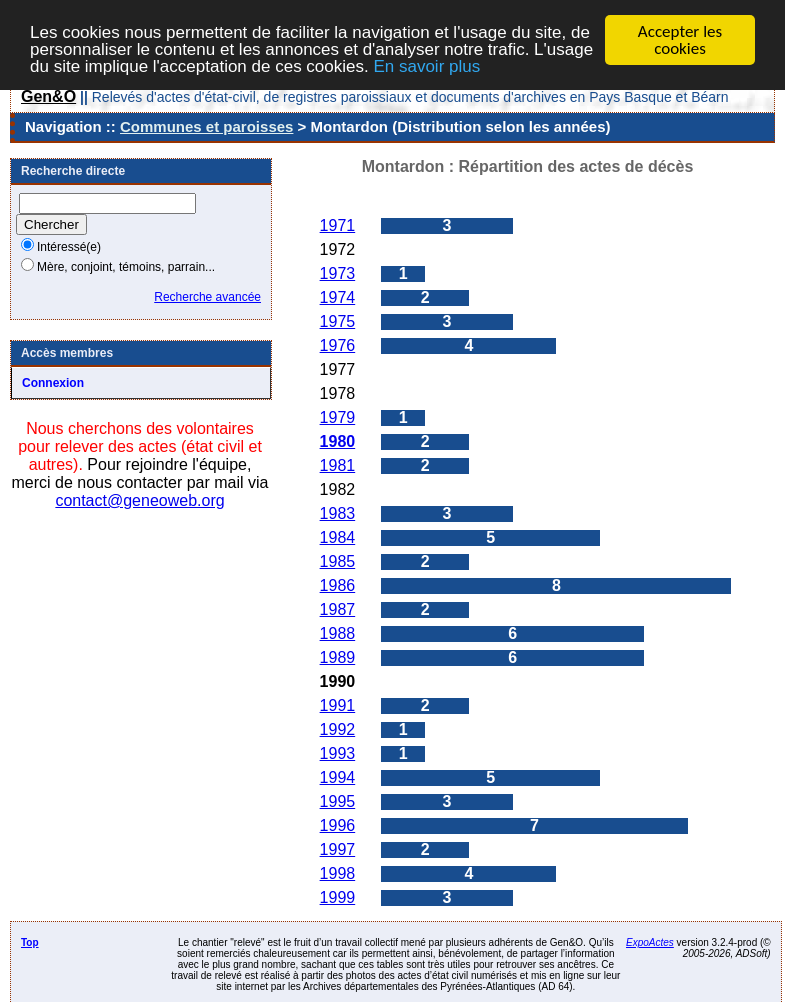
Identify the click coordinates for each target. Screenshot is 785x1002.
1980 (338, 441)
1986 (338, 585)
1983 (338, 513)
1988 (338, 633)
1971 (338, 225)
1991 (338, 705)
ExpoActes (650, 942)
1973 (338, 273)
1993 (338, 753)
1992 (338, 729)
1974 (338, 297)
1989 (338, 657)
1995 (338, 801)
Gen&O (48, 96)
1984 (338, 537)
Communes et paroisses (206, 126)
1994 (338, 777)
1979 (338, 417)
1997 (338, 849)
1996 (338, 825)
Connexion (53, 383)
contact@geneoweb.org (139, 500)
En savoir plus (426, 65)
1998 (338, 873)
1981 (338, 465)
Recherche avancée (207, 297)
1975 (338, 321)
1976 (338, 345)
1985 (338, 561)
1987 (338, 609)
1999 (338, 897)
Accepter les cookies (680, 40)
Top (30, 942)
